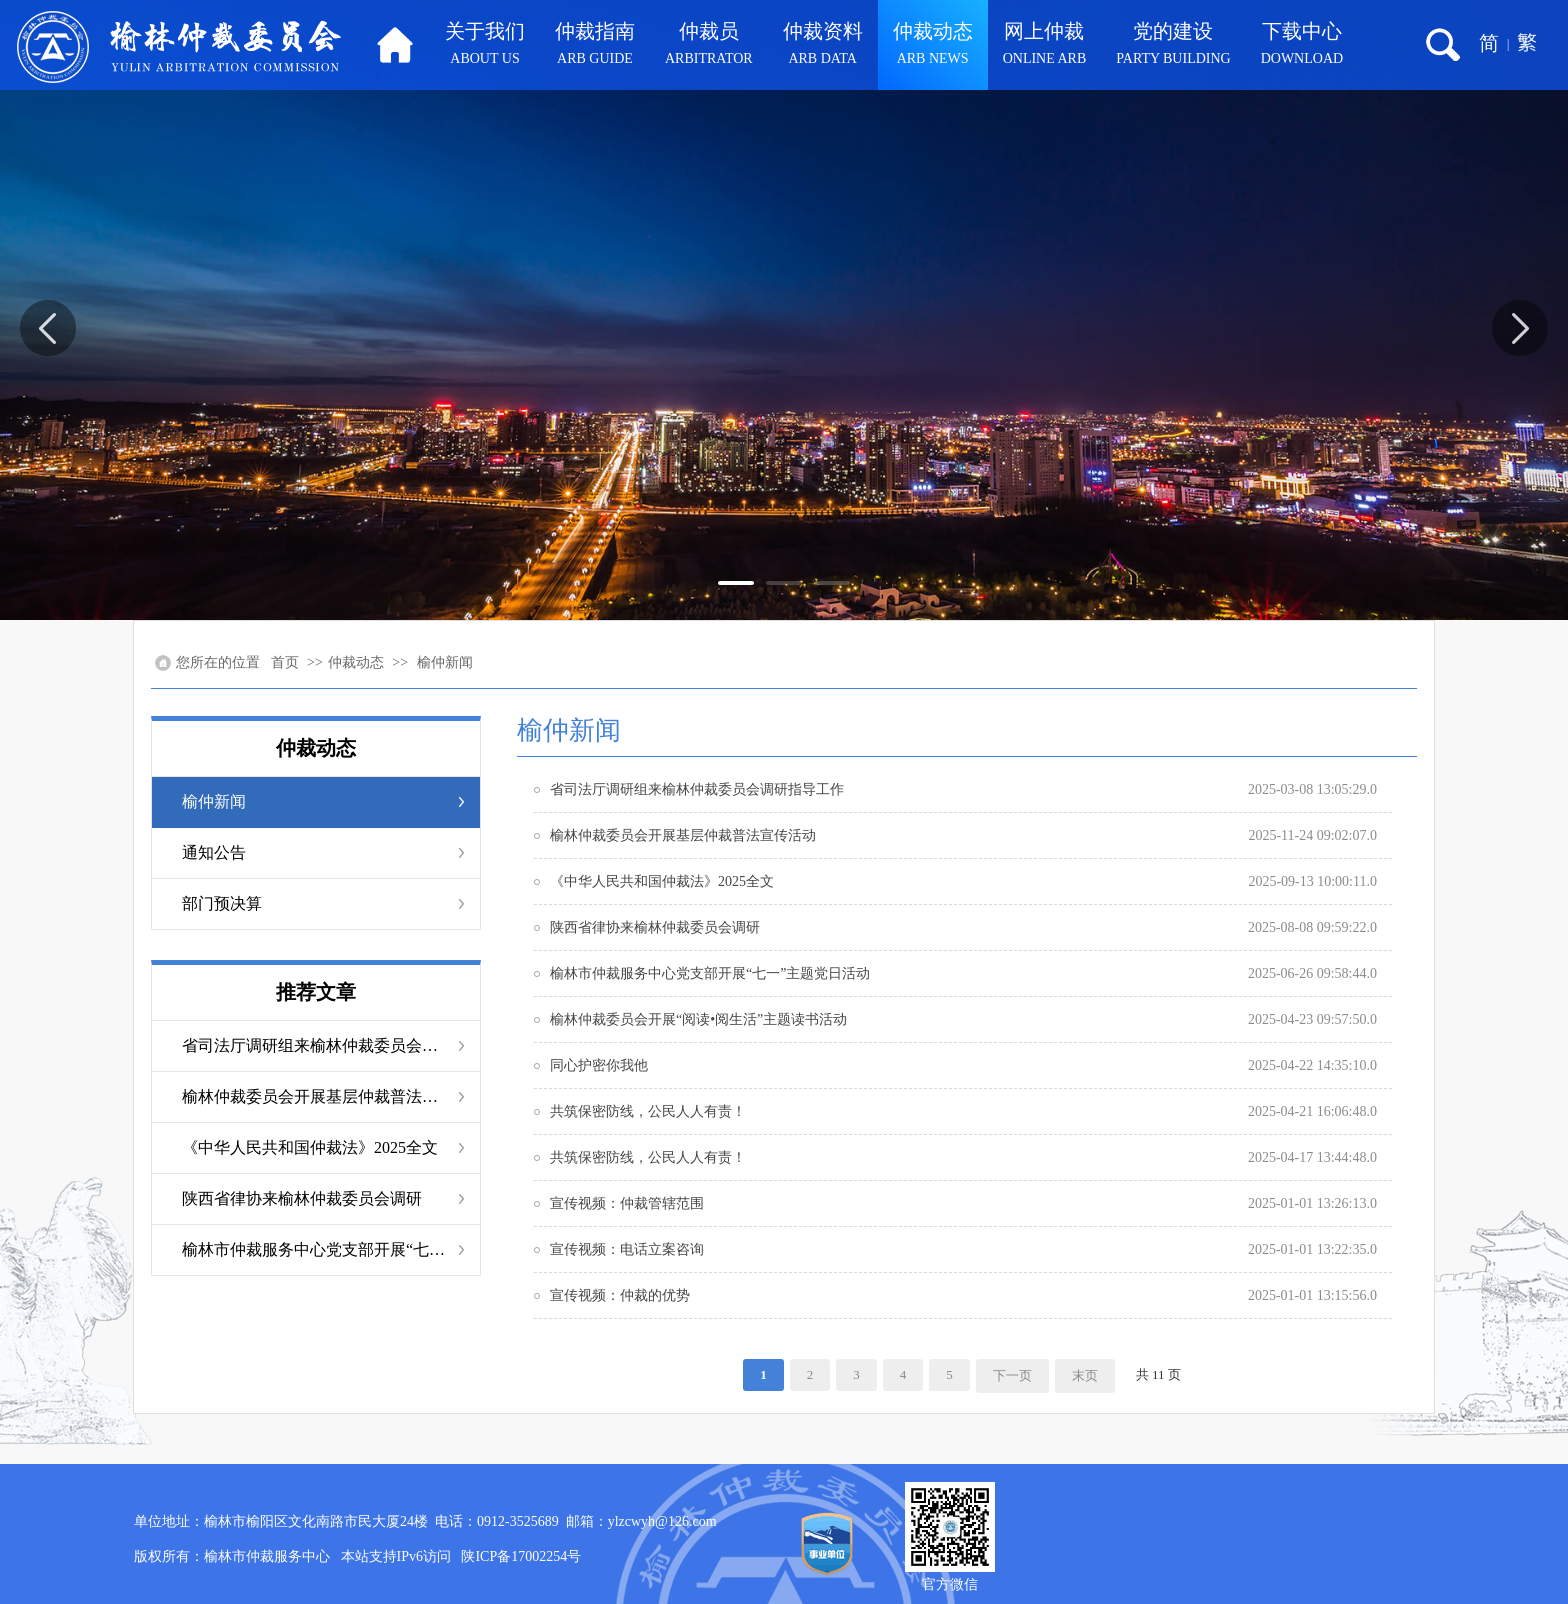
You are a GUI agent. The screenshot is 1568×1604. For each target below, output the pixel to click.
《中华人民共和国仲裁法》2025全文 (310, 1147)
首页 (285, 662)
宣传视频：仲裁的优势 (620, 1295)
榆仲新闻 (445, 662)
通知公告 (214, 852)
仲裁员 (709, 46)
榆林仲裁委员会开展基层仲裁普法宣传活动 (316, 1096)
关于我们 (485, 46)
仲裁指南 (595, 46)
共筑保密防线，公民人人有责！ (648, 1111)
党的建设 (1173, 46)
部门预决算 (222, 903)
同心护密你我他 (599, 1065)
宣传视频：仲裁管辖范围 (627, 1203)
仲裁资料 (823, 46)
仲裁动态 (933, 46)
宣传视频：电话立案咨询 (627, 1249)
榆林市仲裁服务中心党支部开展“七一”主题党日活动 (316, 1249)
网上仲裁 (1045, 46)
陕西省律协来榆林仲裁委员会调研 (302, 1198)
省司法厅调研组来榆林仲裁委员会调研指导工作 (316, 1045)
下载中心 (1302, 46)
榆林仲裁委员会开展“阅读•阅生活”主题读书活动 (698, 1019)
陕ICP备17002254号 (521, 1556)
